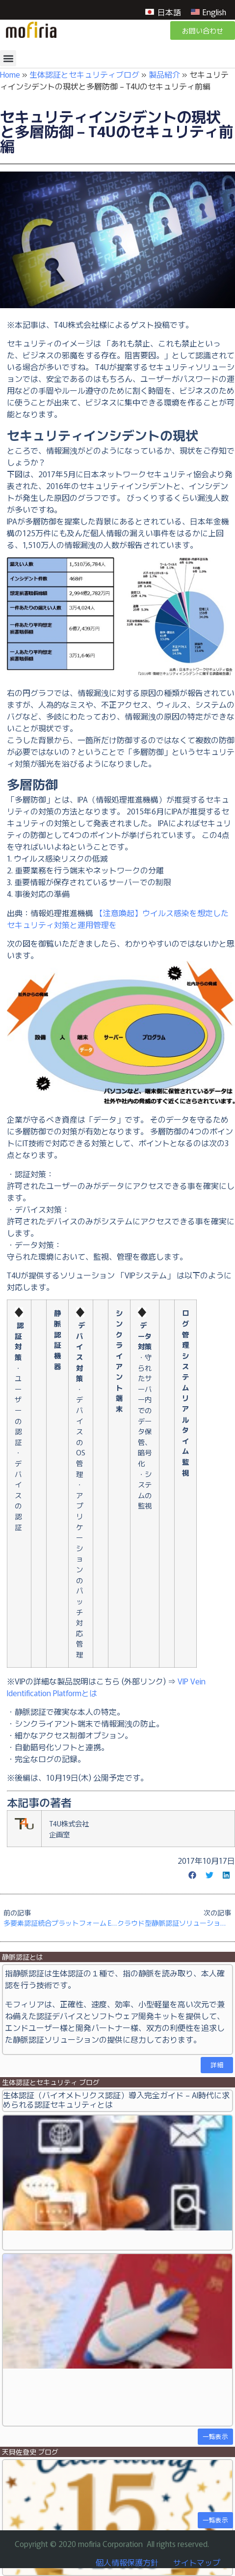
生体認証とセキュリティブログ (84, 74)
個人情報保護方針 (127, 2562)
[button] (8, 58)
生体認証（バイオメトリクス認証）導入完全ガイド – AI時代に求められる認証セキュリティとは (116, 2099)
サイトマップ (196, 2562)
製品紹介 (164, 74)
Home (10, 74)
